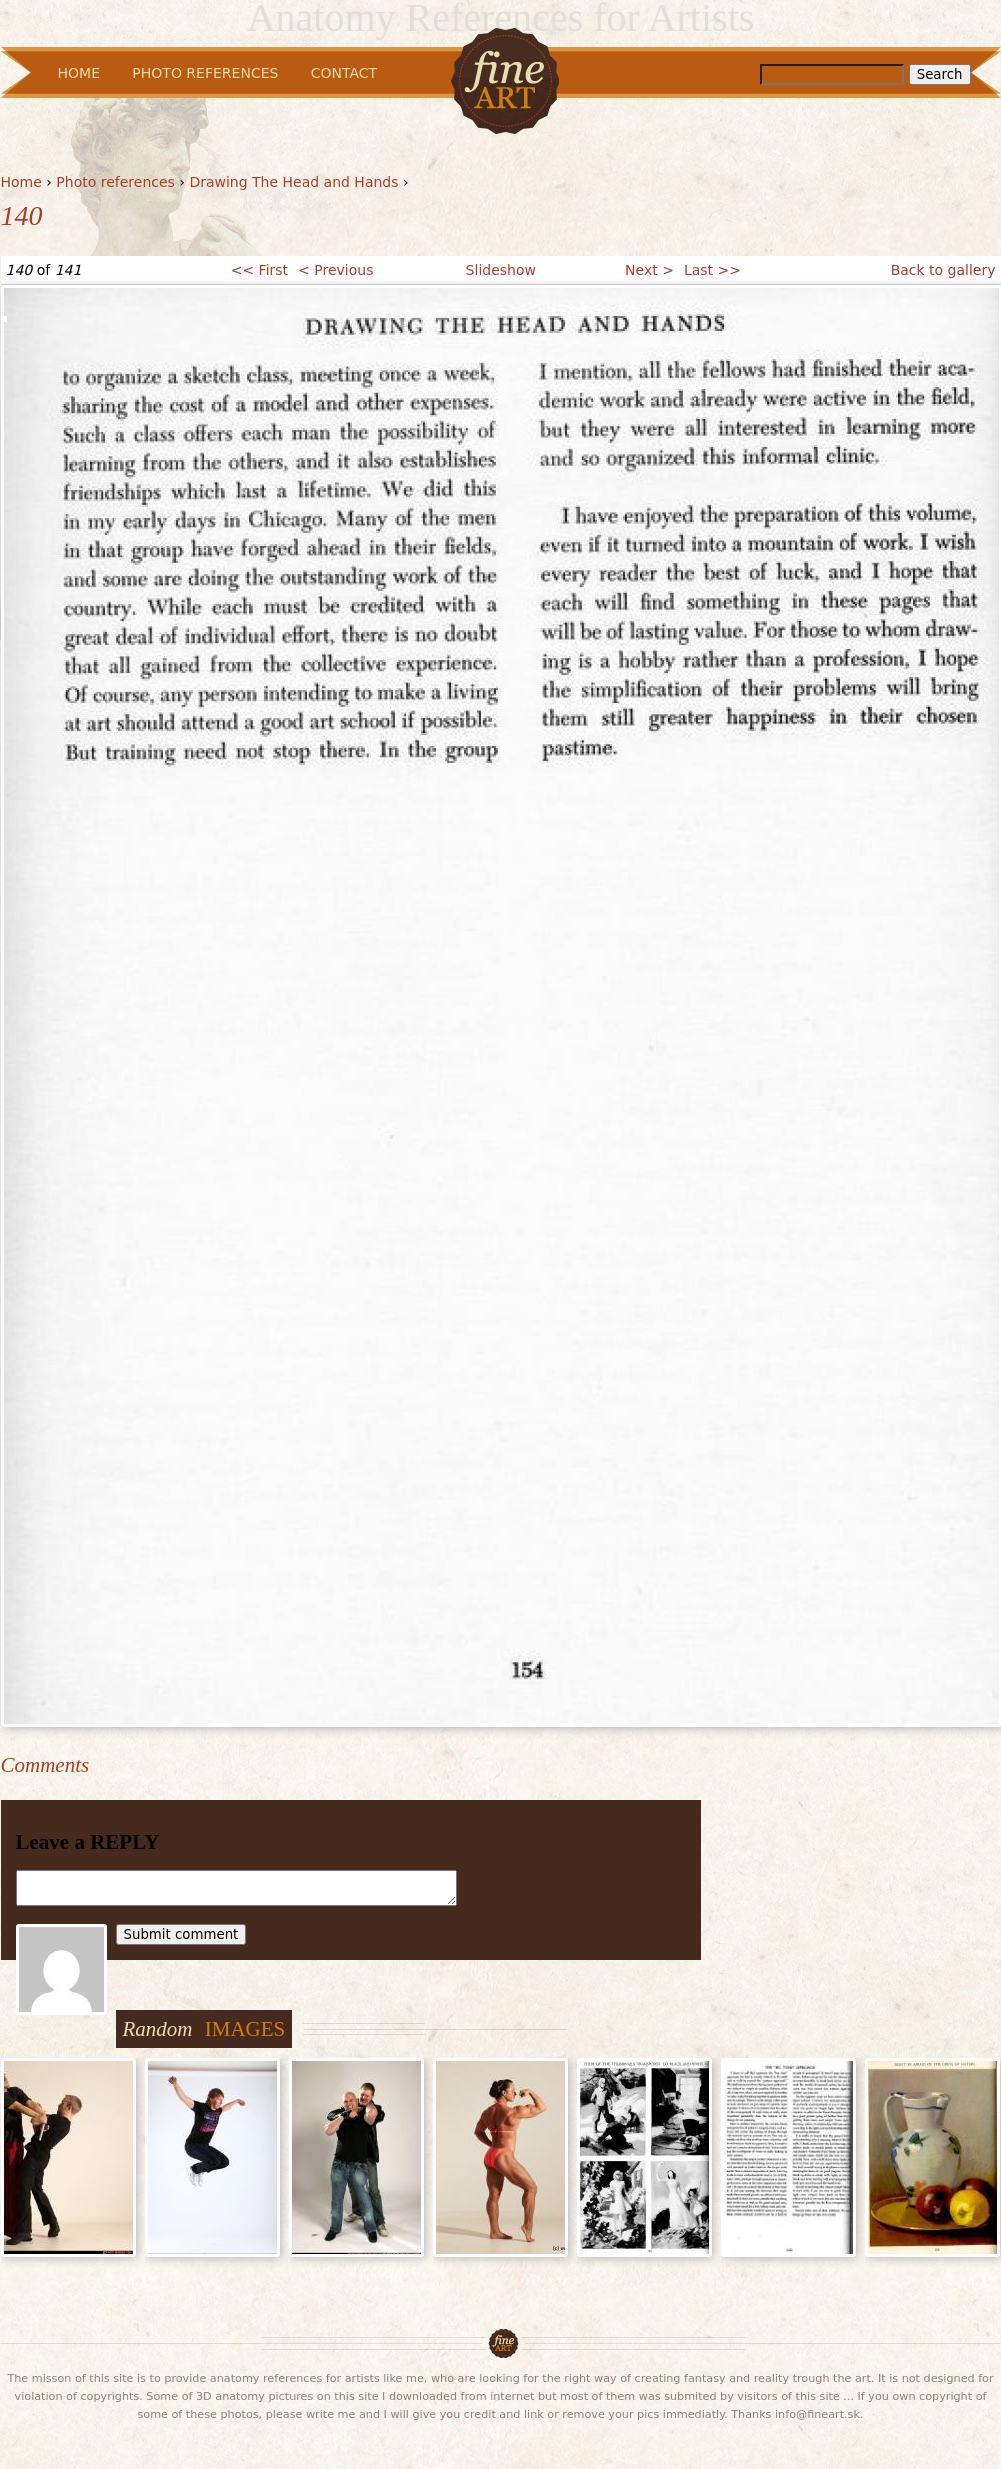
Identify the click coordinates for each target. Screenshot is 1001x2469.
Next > (649, 270)
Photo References (205, 73)
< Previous (335, 270)
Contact (344, 73)
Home (21, 182)
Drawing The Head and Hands (293, 182)
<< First (259, 270)
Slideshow (501, 270)
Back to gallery (943, 270)
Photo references (115, 182)
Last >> (712, 270)
